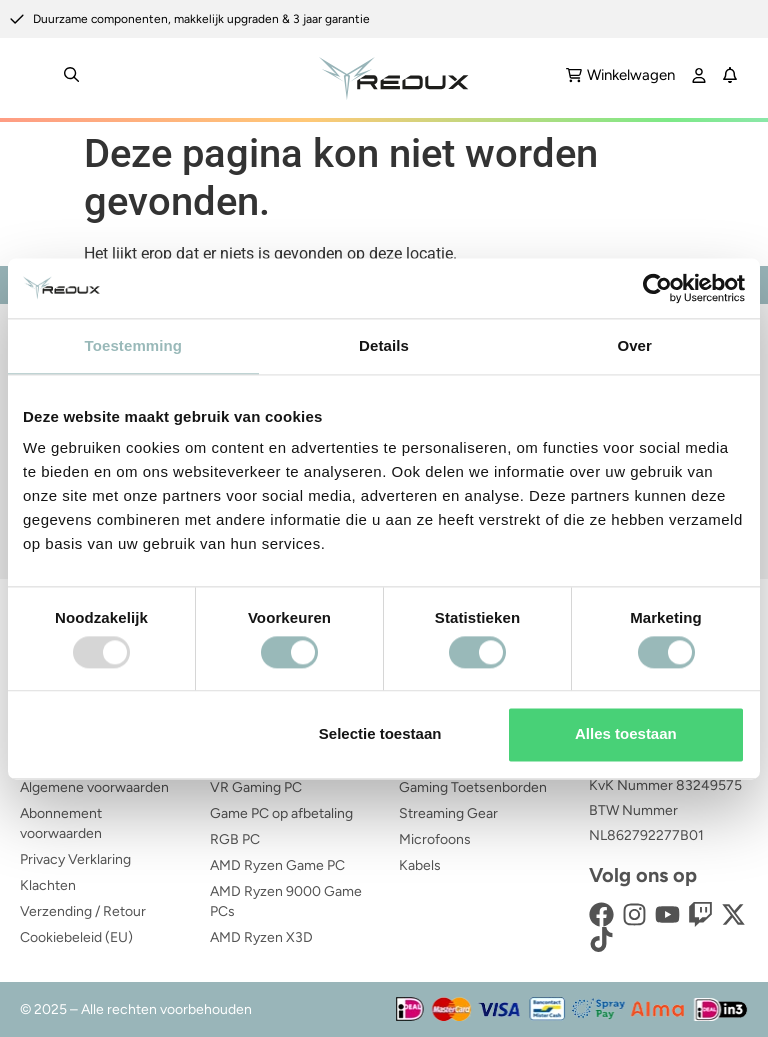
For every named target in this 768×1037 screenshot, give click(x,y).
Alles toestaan (626, 734)
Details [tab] (384, 345)
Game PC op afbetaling (281, 813)
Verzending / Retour (83, 911)
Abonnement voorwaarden (61, 823)
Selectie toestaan (380, 734)
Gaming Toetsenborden (473, 787)
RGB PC (235, 839)
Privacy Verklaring (75, 859)
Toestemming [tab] (134, 345)
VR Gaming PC (256, 787)
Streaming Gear (448, 813)
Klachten (48, 885)
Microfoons (435, 839)
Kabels (420, 865)
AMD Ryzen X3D (261, 937)
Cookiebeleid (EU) (76, 937)
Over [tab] (634, 345)
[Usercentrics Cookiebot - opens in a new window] (657, 288)
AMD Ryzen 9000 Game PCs (286, 901)
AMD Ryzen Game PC (277, 865)
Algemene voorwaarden (94, 787)
